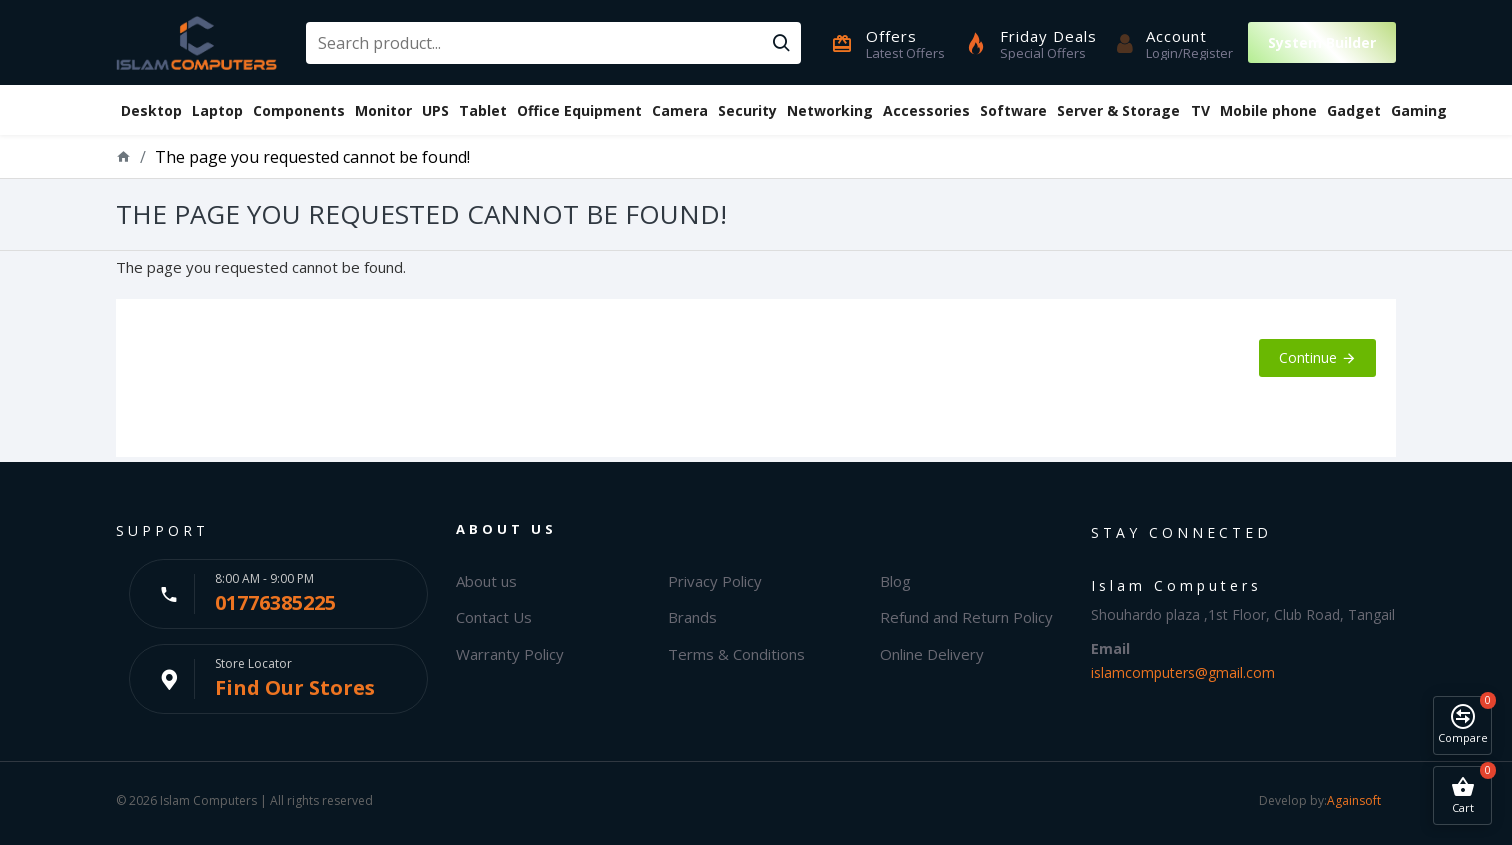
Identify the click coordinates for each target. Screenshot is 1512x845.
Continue (1308, 357)
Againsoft (1354, 800)
